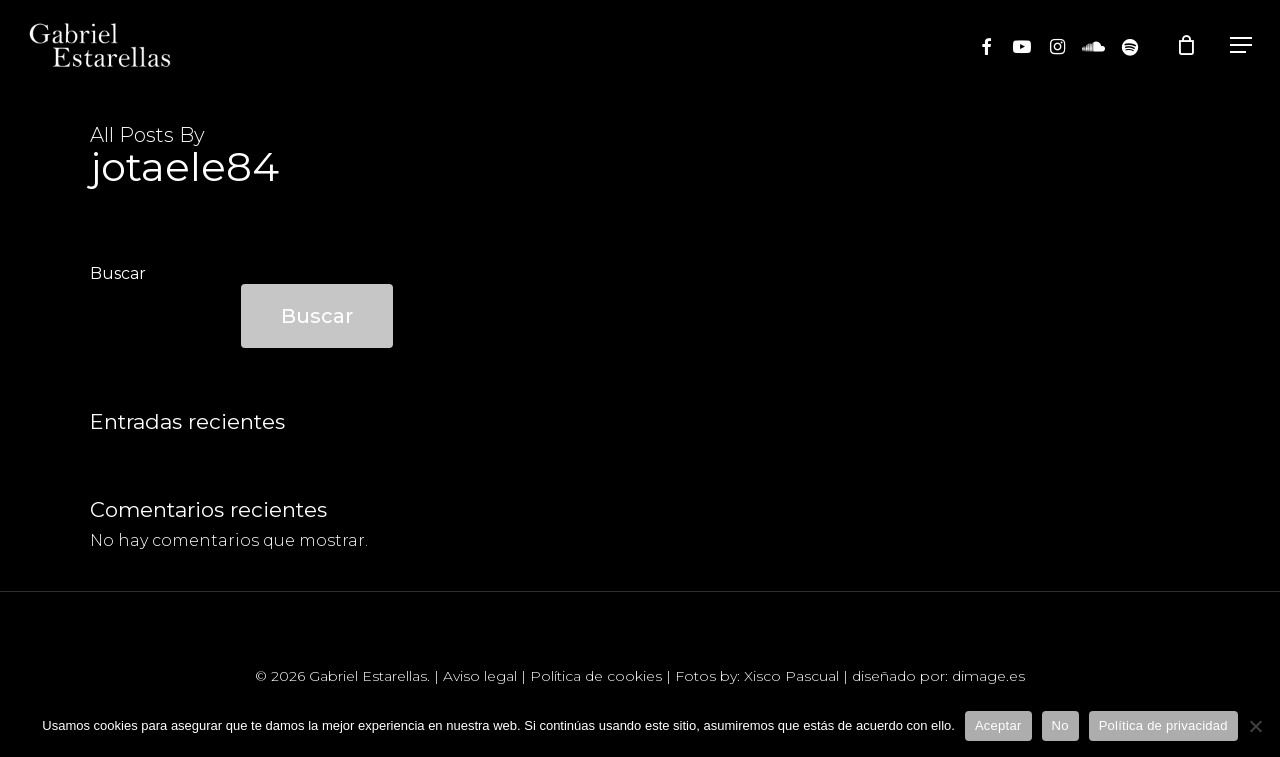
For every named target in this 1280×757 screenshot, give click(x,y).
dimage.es (988, 676)
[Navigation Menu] (1241, 45)
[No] (1255, 726)
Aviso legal (480, 676)
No (1060, 725)
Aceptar (998, 725)
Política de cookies (596, 676)
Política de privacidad (1163, 725)
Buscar (118, 273)
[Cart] (1191, 45)
